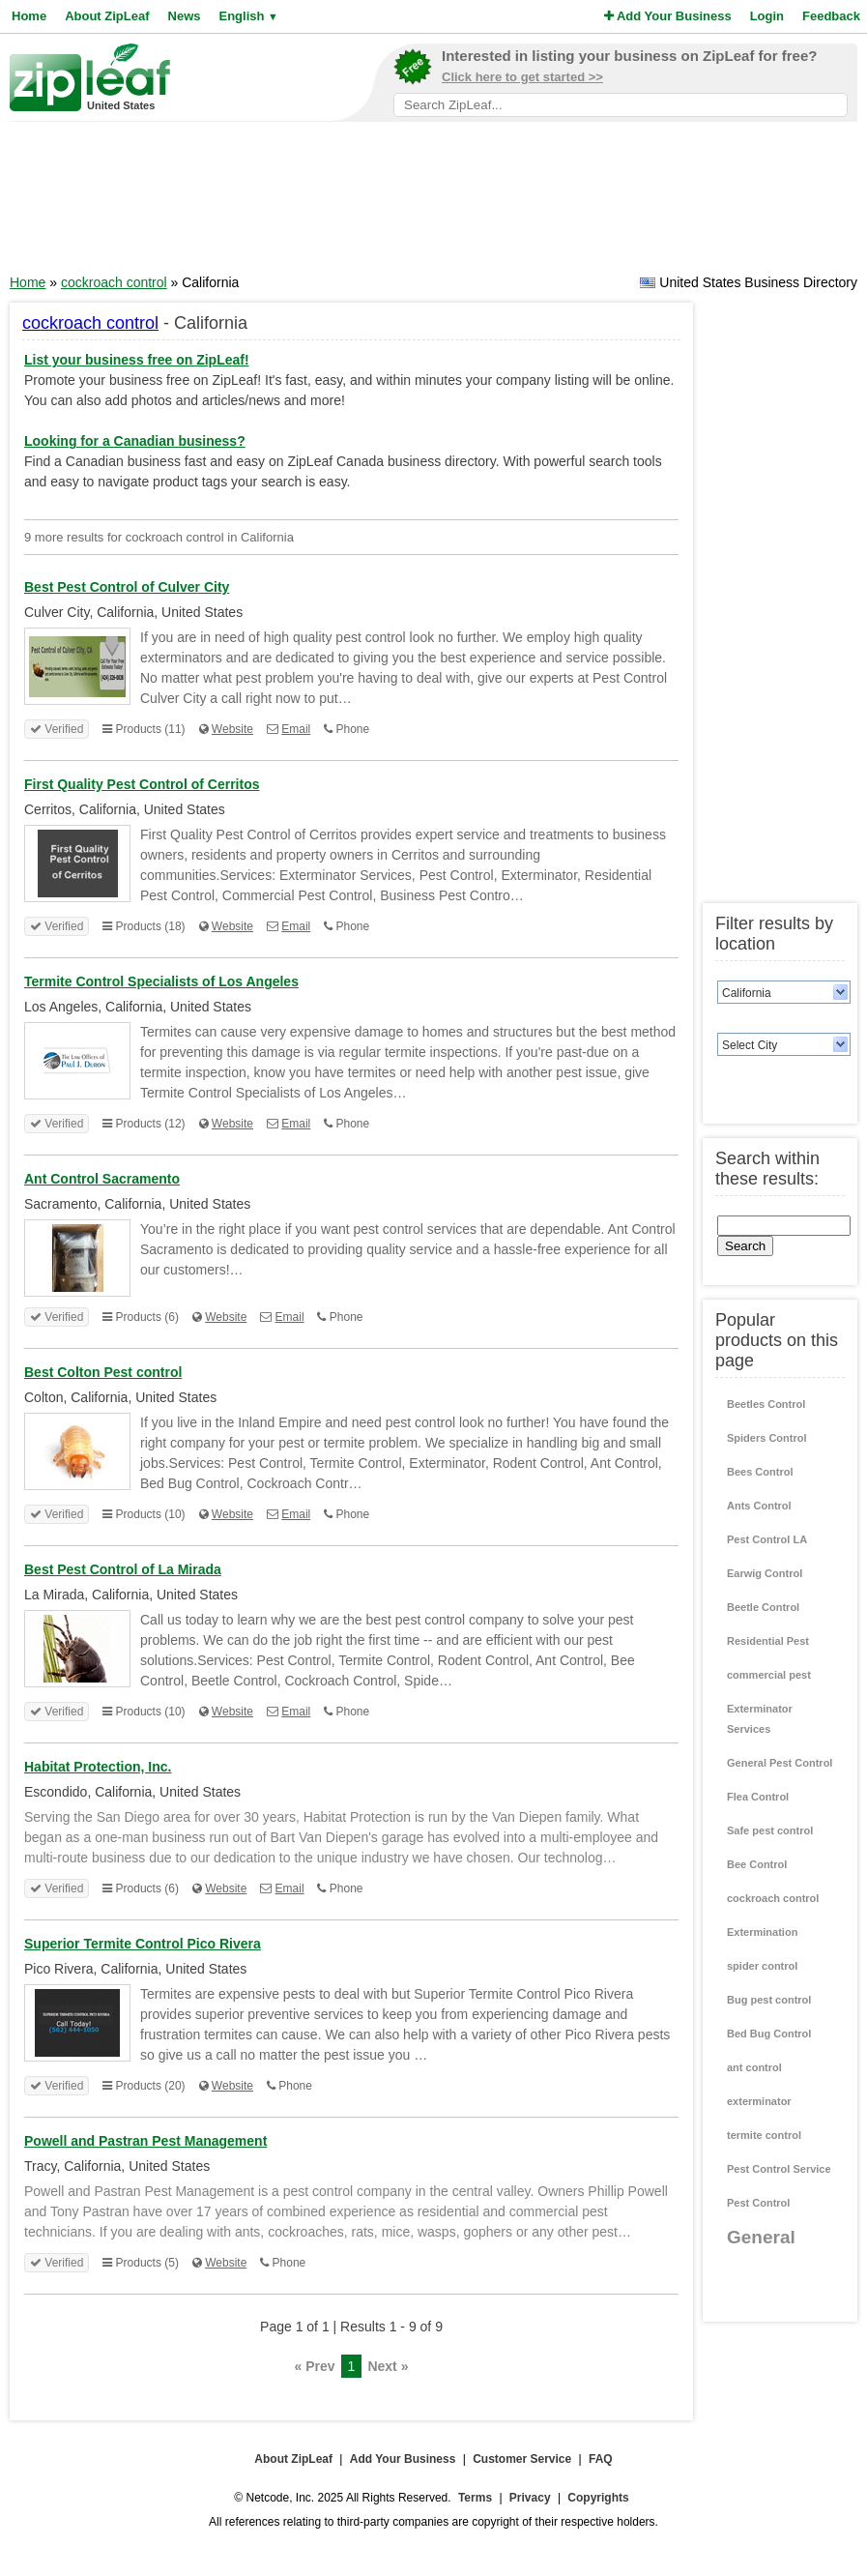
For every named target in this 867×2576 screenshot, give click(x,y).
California (746, 993)
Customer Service (522, 2459)
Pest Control (758, 2203)
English (247, 16)
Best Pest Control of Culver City (126, 587)
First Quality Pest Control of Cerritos (141, 784)
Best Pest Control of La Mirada (122, 1569)
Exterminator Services (760, 1719)
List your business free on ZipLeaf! (136, 359)
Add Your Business (668, 16)
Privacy (530, 2497)
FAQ (601, 2459)
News (184, 16)
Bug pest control (769, 1999)
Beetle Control (763, 1607)
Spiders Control (767, 1438)
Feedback (831, 16)
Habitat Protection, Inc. (97, 1766)
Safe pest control (770, 1830)
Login (767, 16)
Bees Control (760, 1472)
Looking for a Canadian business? (135, 441)
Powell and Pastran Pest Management (145, 2141)
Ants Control (759, 1505)
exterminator (759, 2101)
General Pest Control (779, 1763)
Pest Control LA (767, 1539)
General (761, 2237)
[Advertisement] (434, 204)
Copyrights (597, 2497)
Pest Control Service (779, 2169)
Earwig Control (764, 1573)
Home (29, 16)
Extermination (762, 1932)
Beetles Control (766, 1404)
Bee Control (757, 1864)
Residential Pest (768, 1641)
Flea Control (758, 1796)
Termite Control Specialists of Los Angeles (161, 981)
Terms (475, 2497)
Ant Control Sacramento (102, 1178)
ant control (754, 2067)
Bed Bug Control (769, 2033)
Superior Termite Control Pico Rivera (142, 1943)
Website (232, 729)
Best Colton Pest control (103, 1372)
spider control (762, 1966)
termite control (764, 2135)
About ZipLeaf (107, 16)
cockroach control (114, 282)
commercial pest (769, 1675)
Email (295, 729)
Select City (749, 1045)
